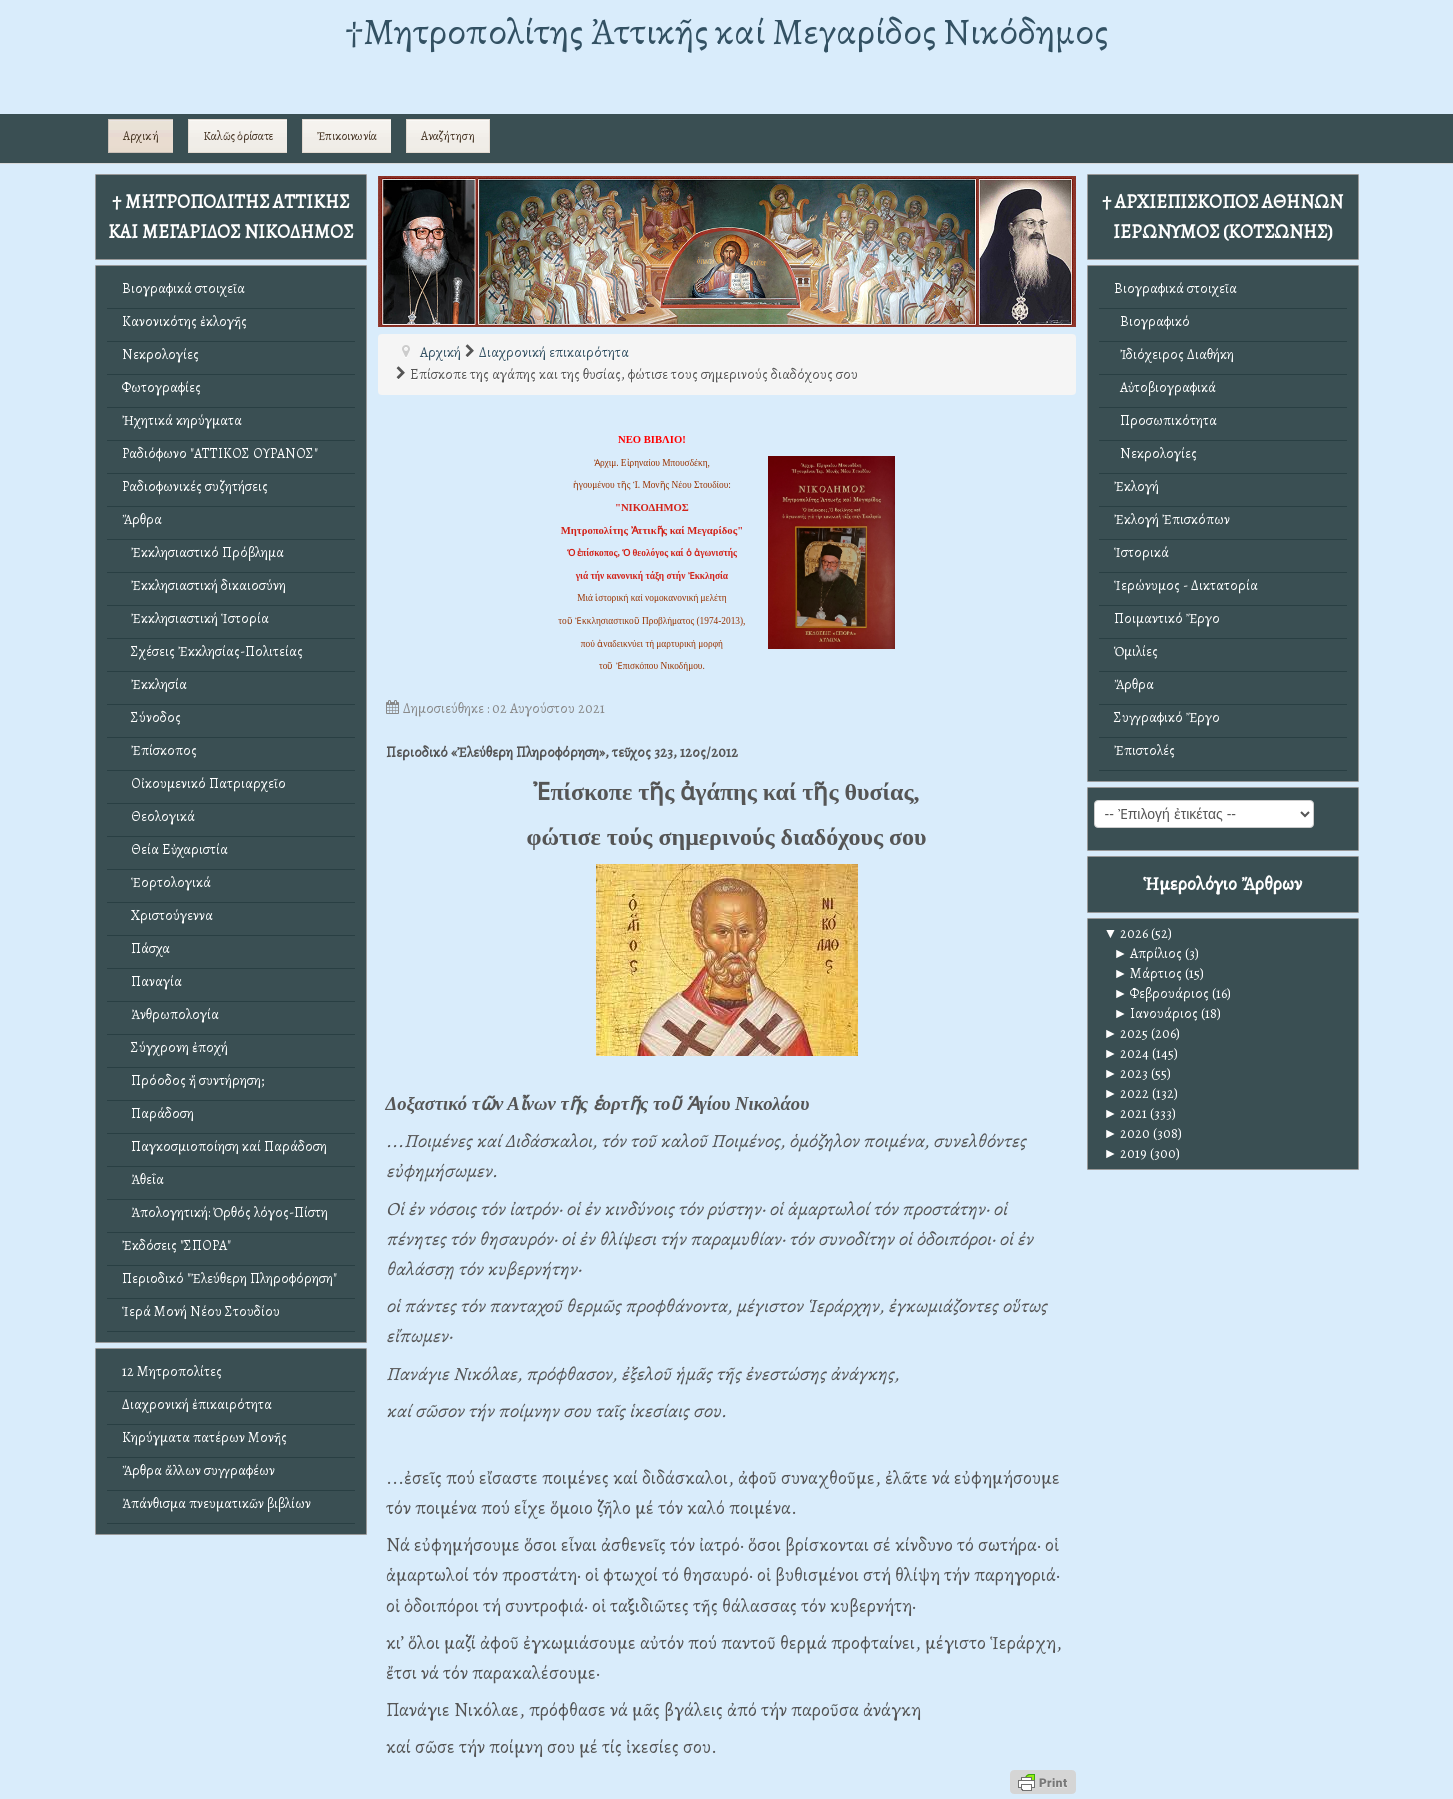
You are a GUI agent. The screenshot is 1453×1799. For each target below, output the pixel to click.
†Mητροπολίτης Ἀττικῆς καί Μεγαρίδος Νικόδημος (726, 31)
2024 (1127, 1053)
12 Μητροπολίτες (172, 1371)
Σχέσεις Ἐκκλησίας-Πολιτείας (212, 651)
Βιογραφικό (1152, 321)
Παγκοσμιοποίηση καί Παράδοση (224, 1146)
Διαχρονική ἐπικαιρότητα (197, 1404)
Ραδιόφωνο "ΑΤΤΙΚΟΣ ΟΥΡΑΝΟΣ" (220, 453)
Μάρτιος (1148, 973)
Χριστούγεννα (167, 915)
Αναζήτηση (448, 136)
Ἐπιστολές (1144, 750)
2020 (1127, 1133)
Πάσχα (146, 948)
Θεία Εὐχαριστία (175, 849)
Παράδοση (158, 1113)
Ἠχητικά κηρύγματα (182, 420)
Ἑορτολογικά (166, 882)
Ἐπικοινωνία (347, 136)
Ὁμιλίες (1136, 651)
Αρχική (141, 136)
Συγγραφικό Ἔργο (1167, 717)
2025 (1126, 1033)
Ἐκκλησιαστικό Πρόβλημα (203, 552)
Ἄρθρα (142, 519)
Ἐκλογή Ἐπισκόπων (1172, 519)
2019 (1126, 1153)
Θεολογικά (158, 816)
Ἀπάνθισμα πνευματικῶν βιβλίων (216, 1503)
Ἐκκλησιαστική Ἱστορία (195, 618)
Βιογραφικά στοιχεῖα (183, 288)
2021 (1126, 1113)
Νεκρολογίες (160, 354)
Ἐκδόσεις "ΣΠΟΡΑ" (176, 1245)
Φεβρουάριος (1162, 993)
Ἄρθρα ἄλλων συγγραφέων (198, 1470)
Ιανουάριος (1156, 1013)
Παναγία (152, 981)
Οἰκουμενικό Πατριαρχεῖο (204, 783)
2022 (1127, 1093)
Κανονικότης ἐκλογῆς (184, 321)
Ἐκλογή (1136, 486)
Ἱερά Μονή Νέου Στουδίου (201, 1311)
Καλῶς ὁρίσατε (238, 136)
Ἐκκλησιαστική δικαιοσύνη (204, 585)
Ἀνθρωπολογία (170, 1014)
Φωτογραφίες (161, 387)
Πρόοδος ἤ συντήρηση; (193, 1080)
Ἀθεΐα (143, 1179)
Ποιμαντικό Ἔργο (1167, 618)
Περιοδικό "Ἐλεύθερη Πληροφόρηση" (229, 1278)
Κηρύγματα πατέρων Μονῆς (204, 1437)
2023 (1126, 1073)
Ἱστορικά (1141, 552)
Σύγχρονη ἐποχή (175, 1047)
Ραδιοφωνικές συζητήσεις (195, 486)
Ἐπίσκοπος (159, 750)
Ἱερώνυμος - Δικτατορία (1186, 585)
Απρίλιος (1148, 953)
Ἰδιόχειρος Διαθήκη (1174, 354)
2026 (1126, 933)
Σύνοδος (151, 717)
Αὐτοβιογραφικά (1165, 387)
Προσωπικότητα (1165, 420)
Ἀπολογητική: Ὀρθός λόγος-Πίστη (225, 1212)
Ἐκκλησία (154, 684)
